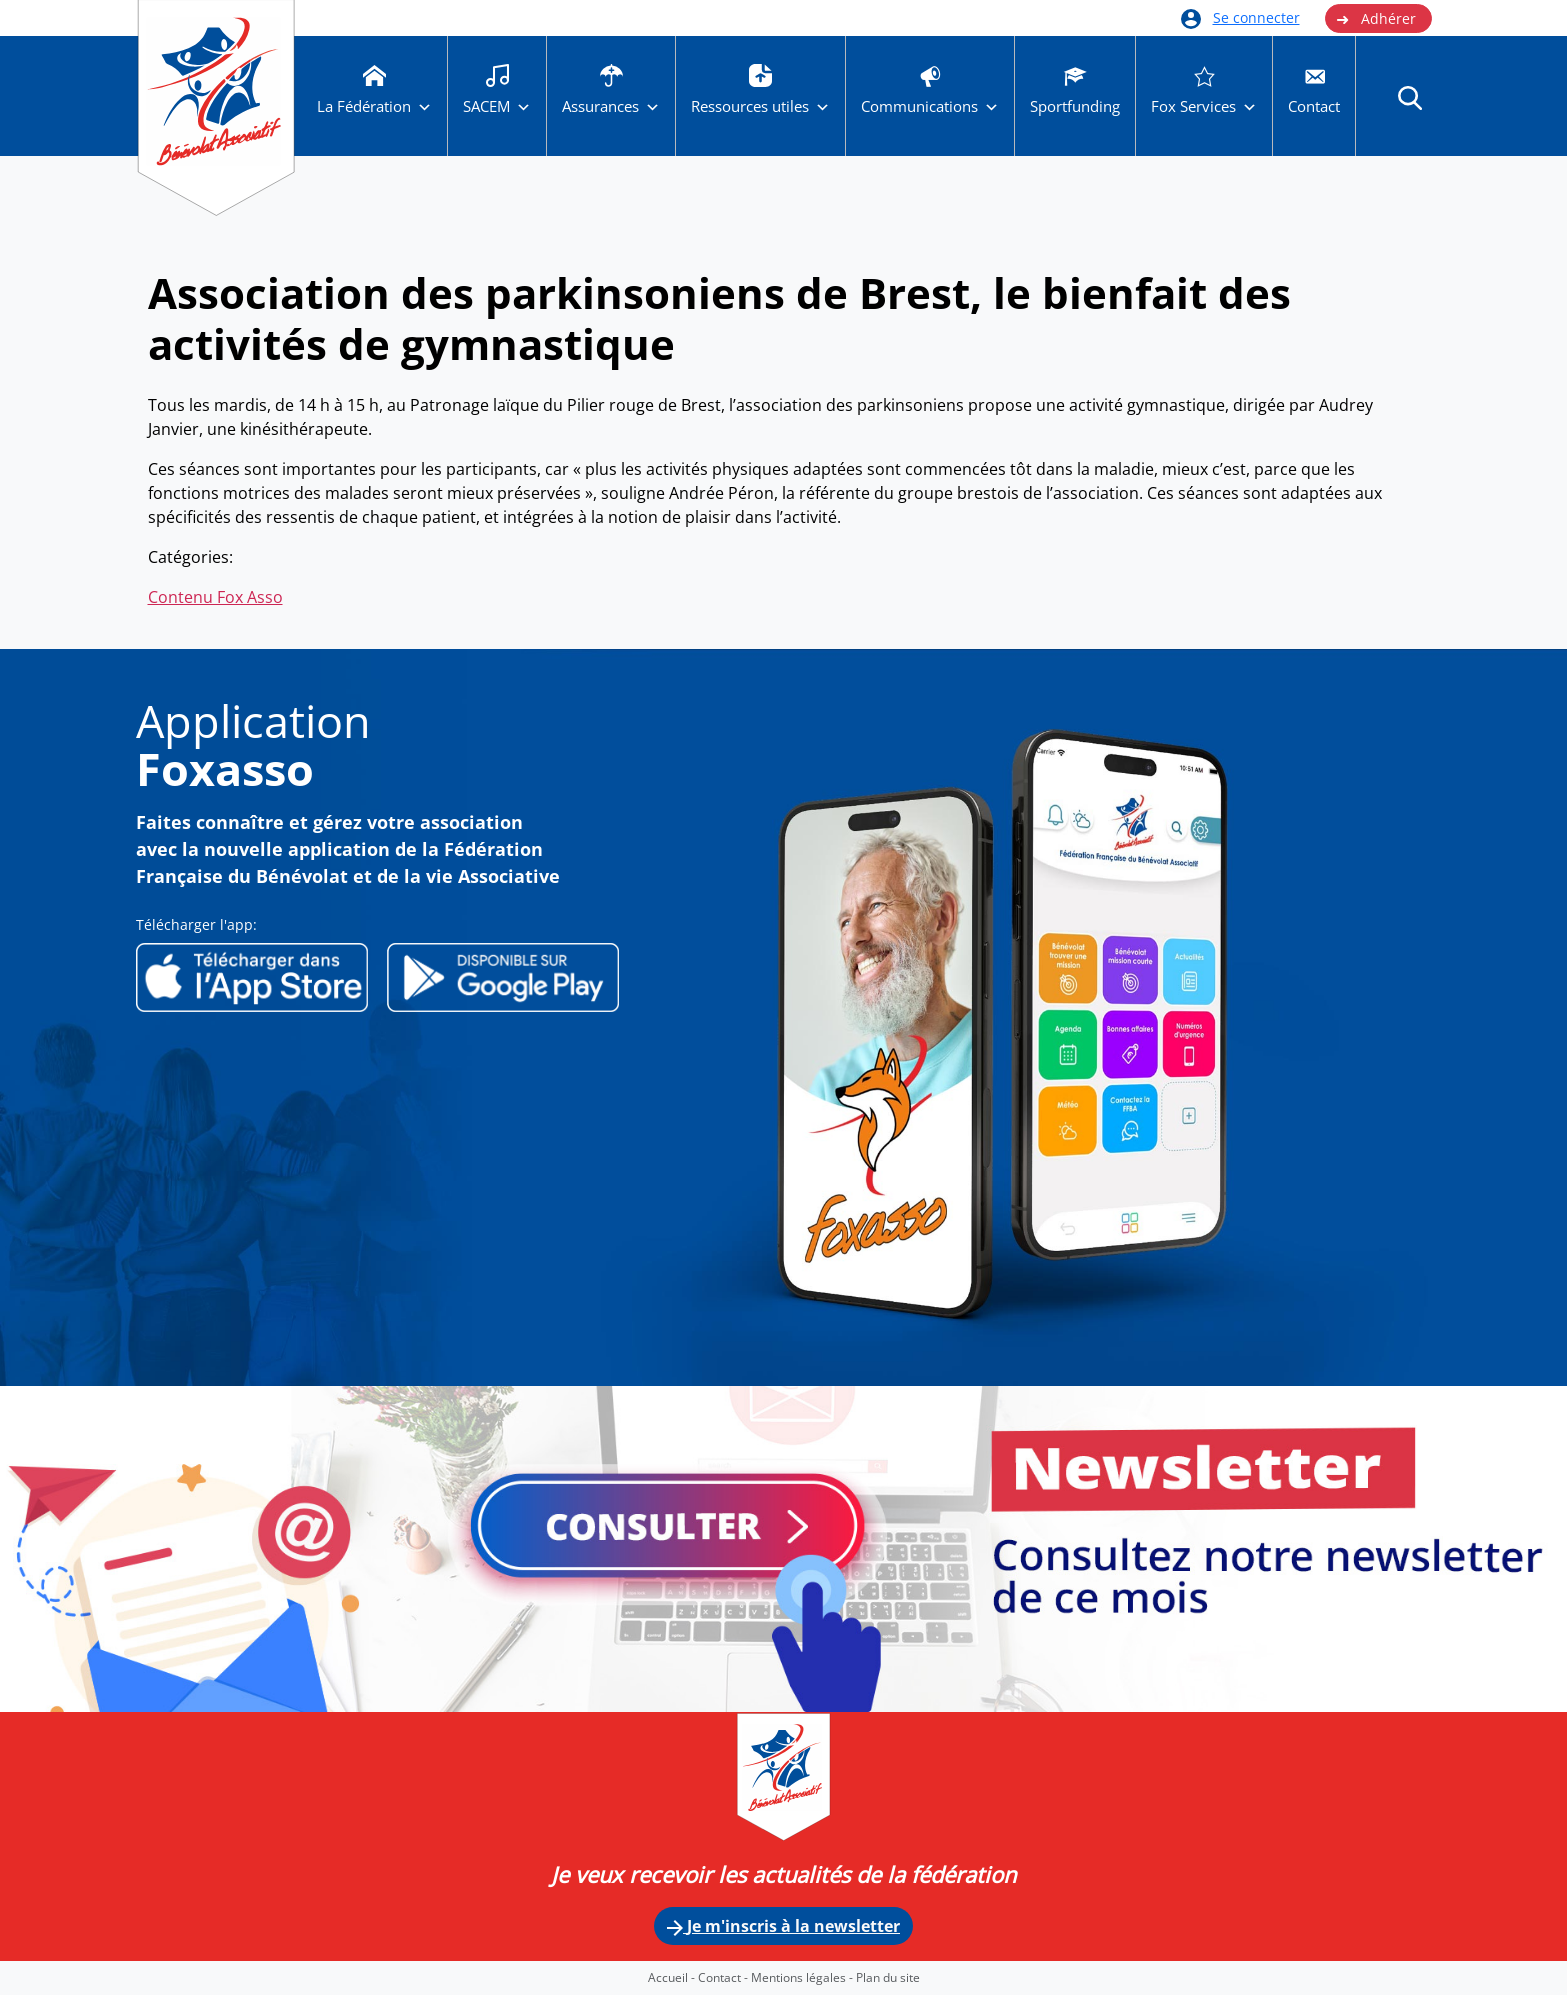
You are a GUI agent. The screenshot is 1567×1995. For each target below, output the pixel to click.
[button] (1410, 97)
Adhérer (1376, 19)
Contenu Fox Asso (215, 597)
